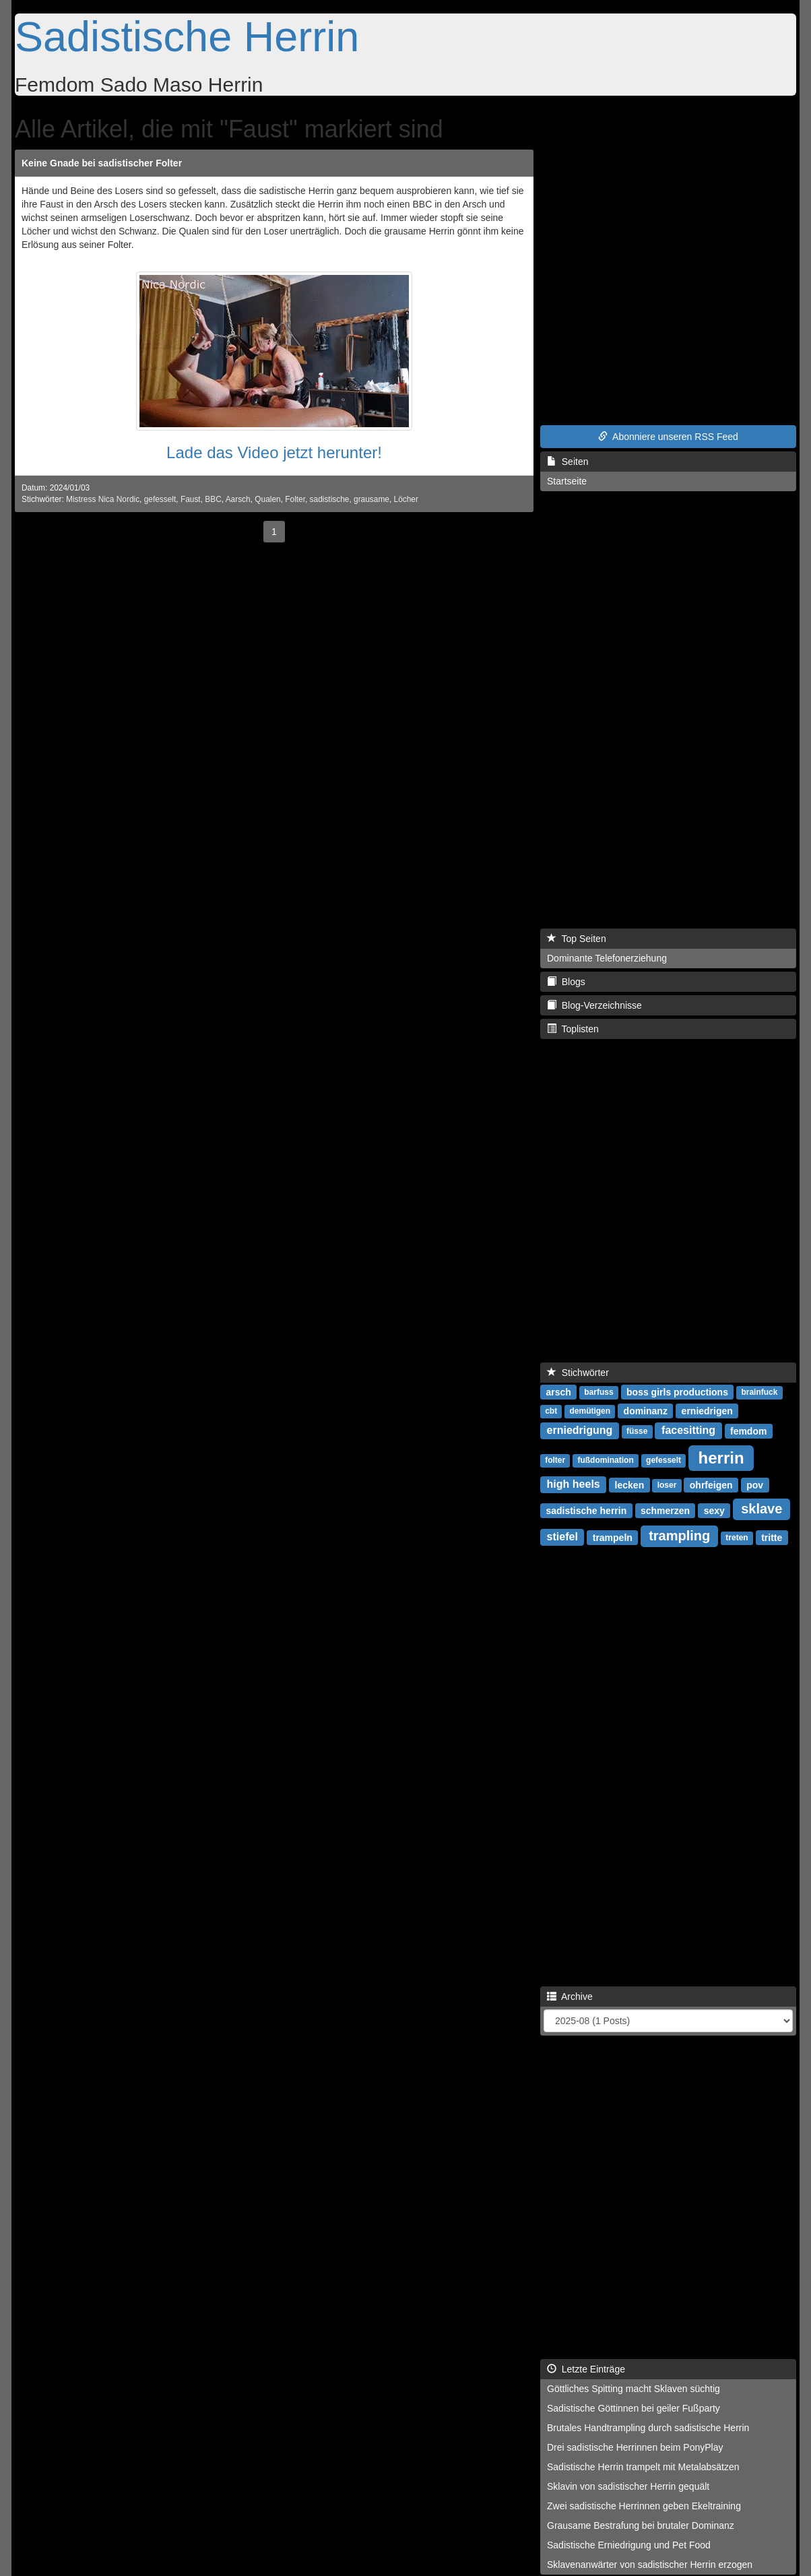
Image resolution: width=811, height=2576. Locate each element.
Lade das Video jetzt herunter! (274, 452)
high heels (573, 1484)
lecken (630, 1484)
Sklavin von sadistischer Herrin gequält (628, 2486)
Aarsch (238, 499)
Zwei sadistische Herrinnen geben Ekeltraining (644, 2506)
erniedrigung (580, 1430)
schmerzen (665, 1510)
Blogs (566, 981)
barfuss (598, 1392)
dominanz (646, 1410)
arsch (558, 1391)
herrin (721, 1457)
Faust (191, 499)
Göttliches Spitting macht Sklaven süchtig (633, 2388)
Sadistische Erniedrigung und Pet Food (629, 2545)
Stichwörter (578, 1372)
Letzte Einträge (586, 2369)
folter (555, 1460)
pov (754, 1484)
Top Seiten (576, 938)
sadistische (330, 499)
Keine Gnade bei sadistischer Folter (102, 163)
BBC (213, 499)
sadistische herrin (586, 1510)
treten (736, 1537)
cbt (551, 1411)
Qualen (267, 499)
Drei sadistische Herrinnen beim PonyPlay (635, 2447)
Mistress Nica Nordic (102, 499)
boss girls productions (677, 1391)
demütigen (589, 1411)
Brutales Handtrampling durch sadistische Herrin (648, 2427)
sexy (714, 1510)
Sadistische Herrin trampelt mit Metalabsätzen (643, 2466)
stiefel (562, 1536)
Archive (570, 1996)
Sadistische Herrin (187, 36)
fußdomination (605, 1460)
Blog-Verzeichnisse (594, 1005)
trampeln (612, 1537)
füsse (636, 1431)
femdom (748, 1430)
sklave (761, 1508)
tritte (771, 1537)
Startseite (567, 481)
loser (667, 1485)
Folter (295, 499)
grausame (371, 499)
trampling (679, 1535)
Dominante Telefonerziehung (607, 958)
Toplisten (573, 1029)
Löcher (406, 499)
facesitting (688, 1430)
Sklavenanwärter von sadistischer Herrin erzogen (649, 2564)
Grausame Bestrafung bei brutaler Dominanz (640, 2525)
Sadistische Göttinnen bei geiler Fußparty (633, 2408)
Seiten (567, 461)
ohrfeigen (711, 1484)
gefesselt (160, 499)
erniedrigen (707, 1410)
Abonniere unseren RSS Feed (668, 436)
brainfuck (759, 1392)
